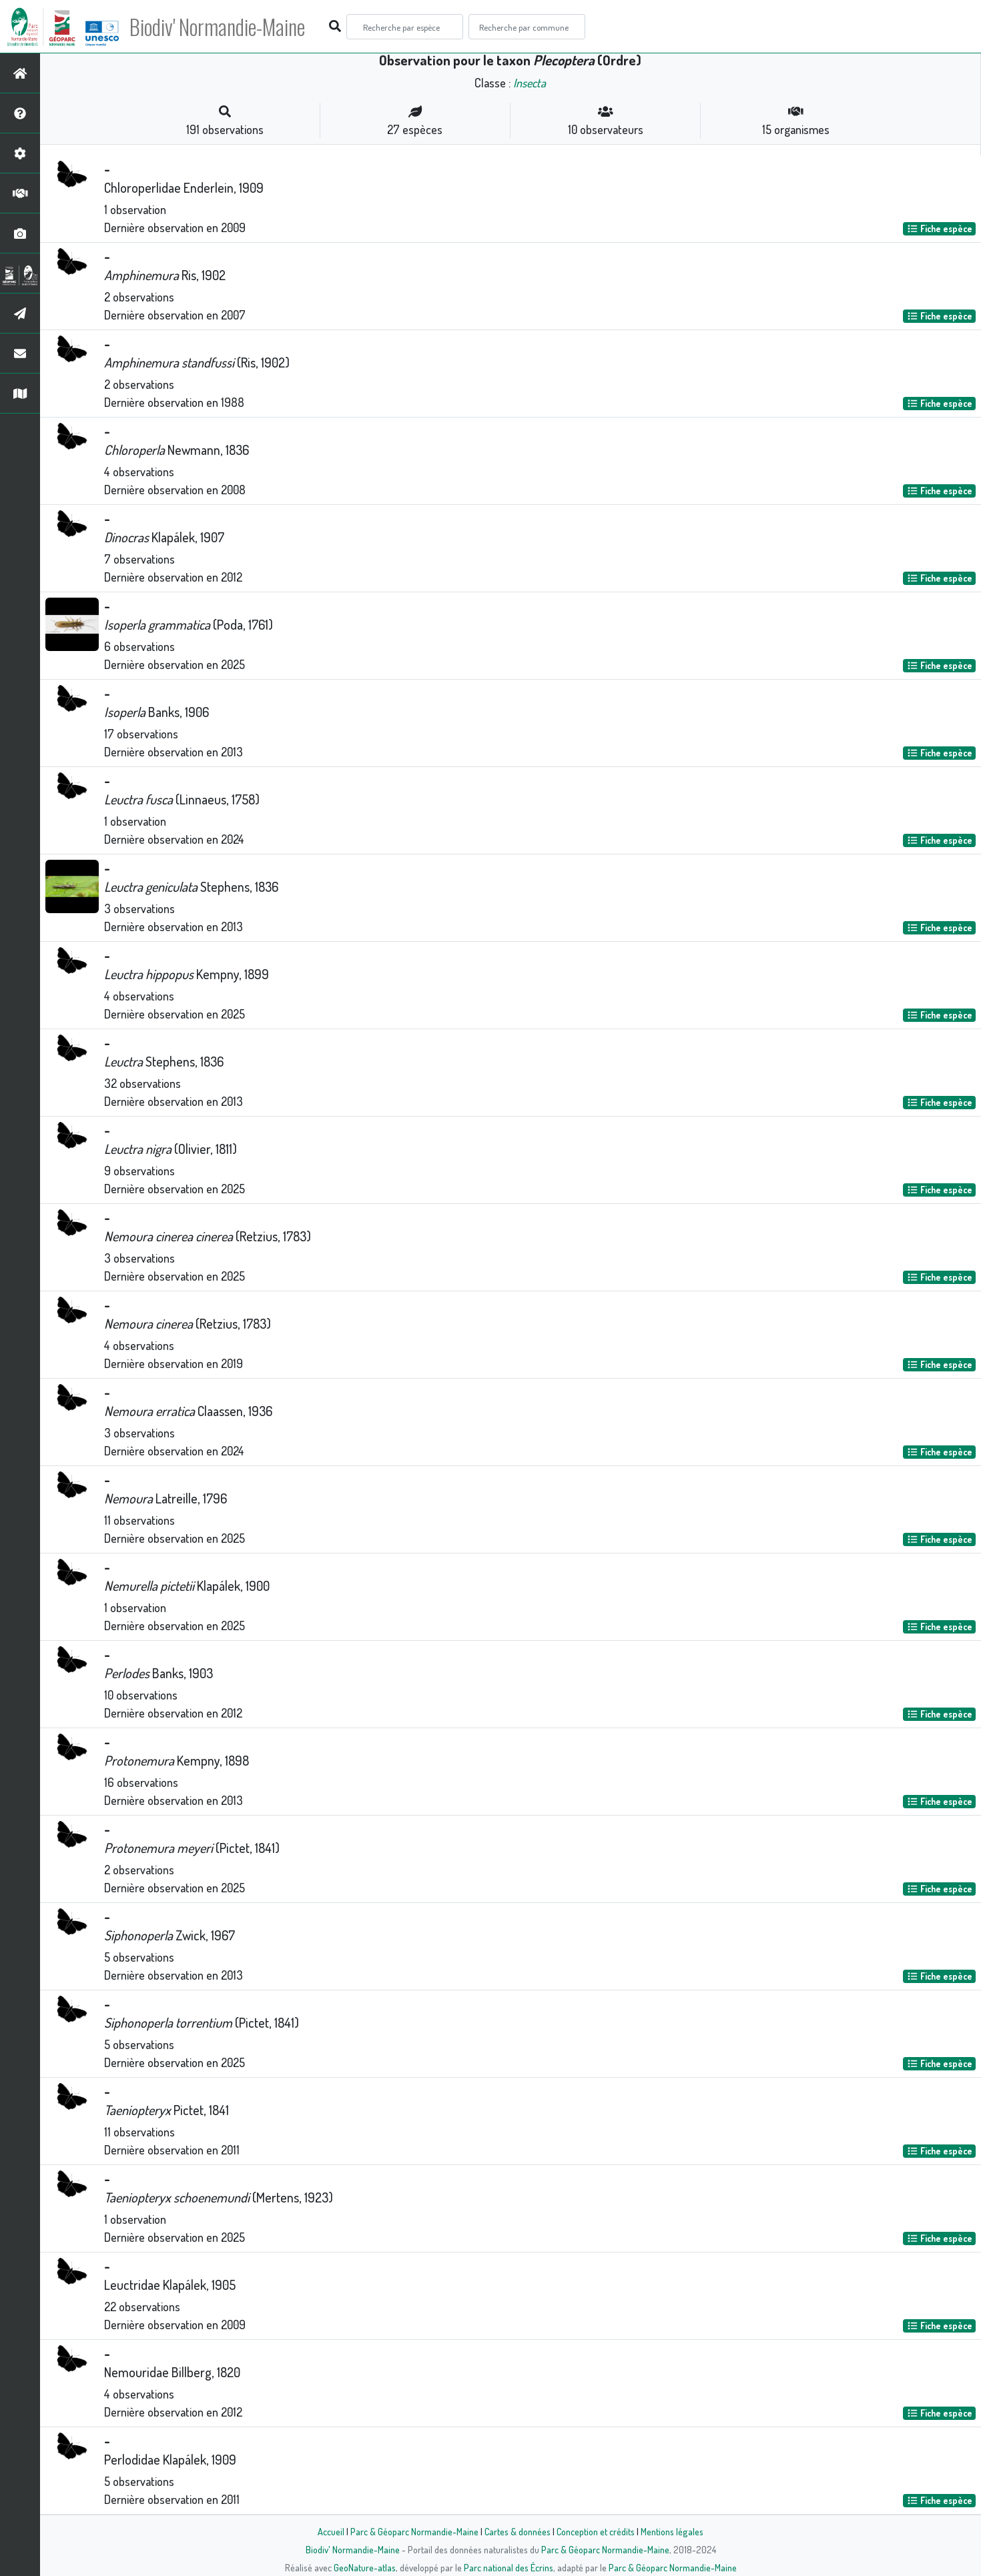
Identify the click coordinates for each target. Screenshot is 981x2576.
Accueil (331, 2531)
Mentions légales (672, 2531)
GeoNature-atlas (365, 2567)
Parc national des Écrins (508, 2567)
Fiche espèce (939, 228)
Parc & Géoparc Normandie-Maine (414, 2531)
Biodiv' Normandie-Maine (219, 26)
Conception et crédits (596, 2531)
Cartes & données (517, 2531)
